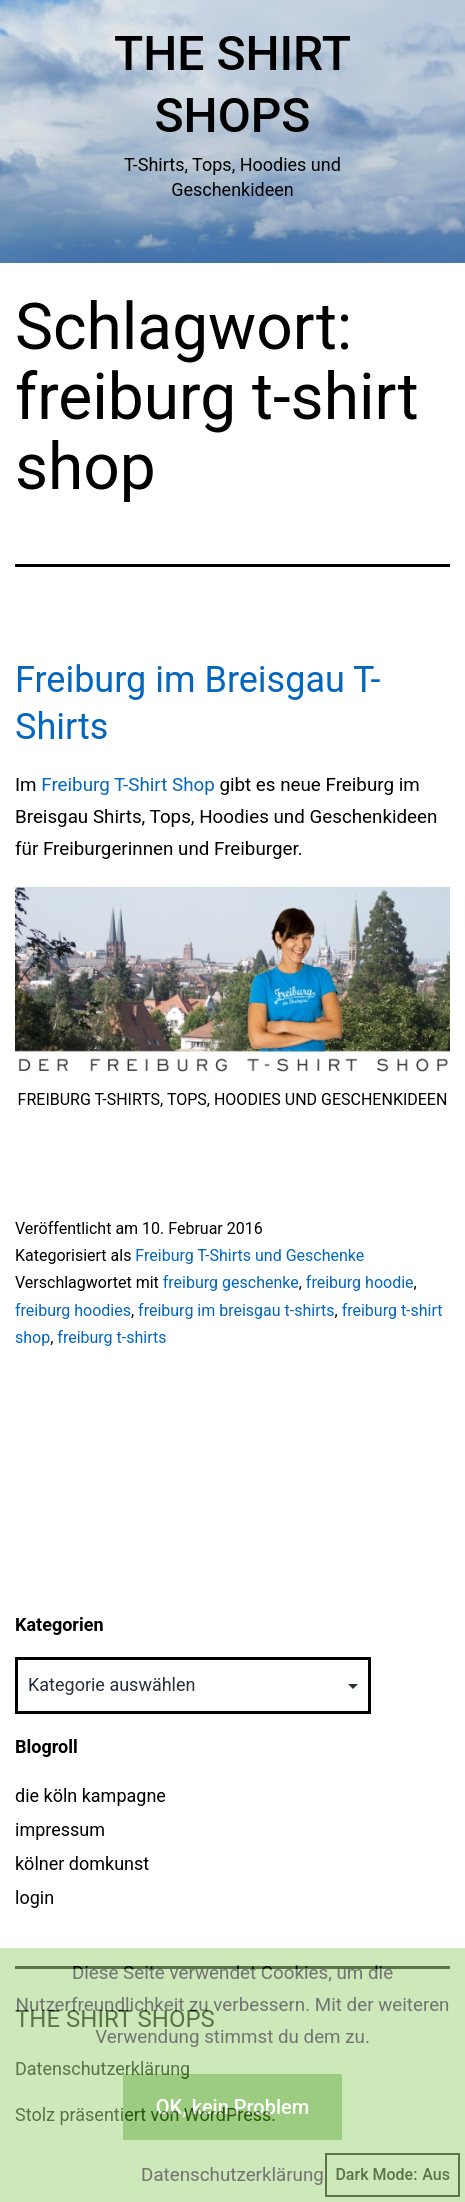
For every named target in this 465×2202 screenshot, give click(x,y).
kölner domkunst (82, 1863)
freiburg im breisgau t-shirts (236, 1310)
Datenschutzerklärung (232, 2175)
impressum (60, 1829)
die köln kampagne (90, 1795)
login (34, 1897)
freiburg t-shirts (111, 1337)
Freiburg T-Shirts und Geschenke (249, 1255)
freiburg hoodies (73, 1310)
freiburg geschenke (231, 1282)
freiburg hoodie (360, 1282)
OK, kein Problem (232, 2107)
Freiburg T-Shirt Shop (128, 785)
